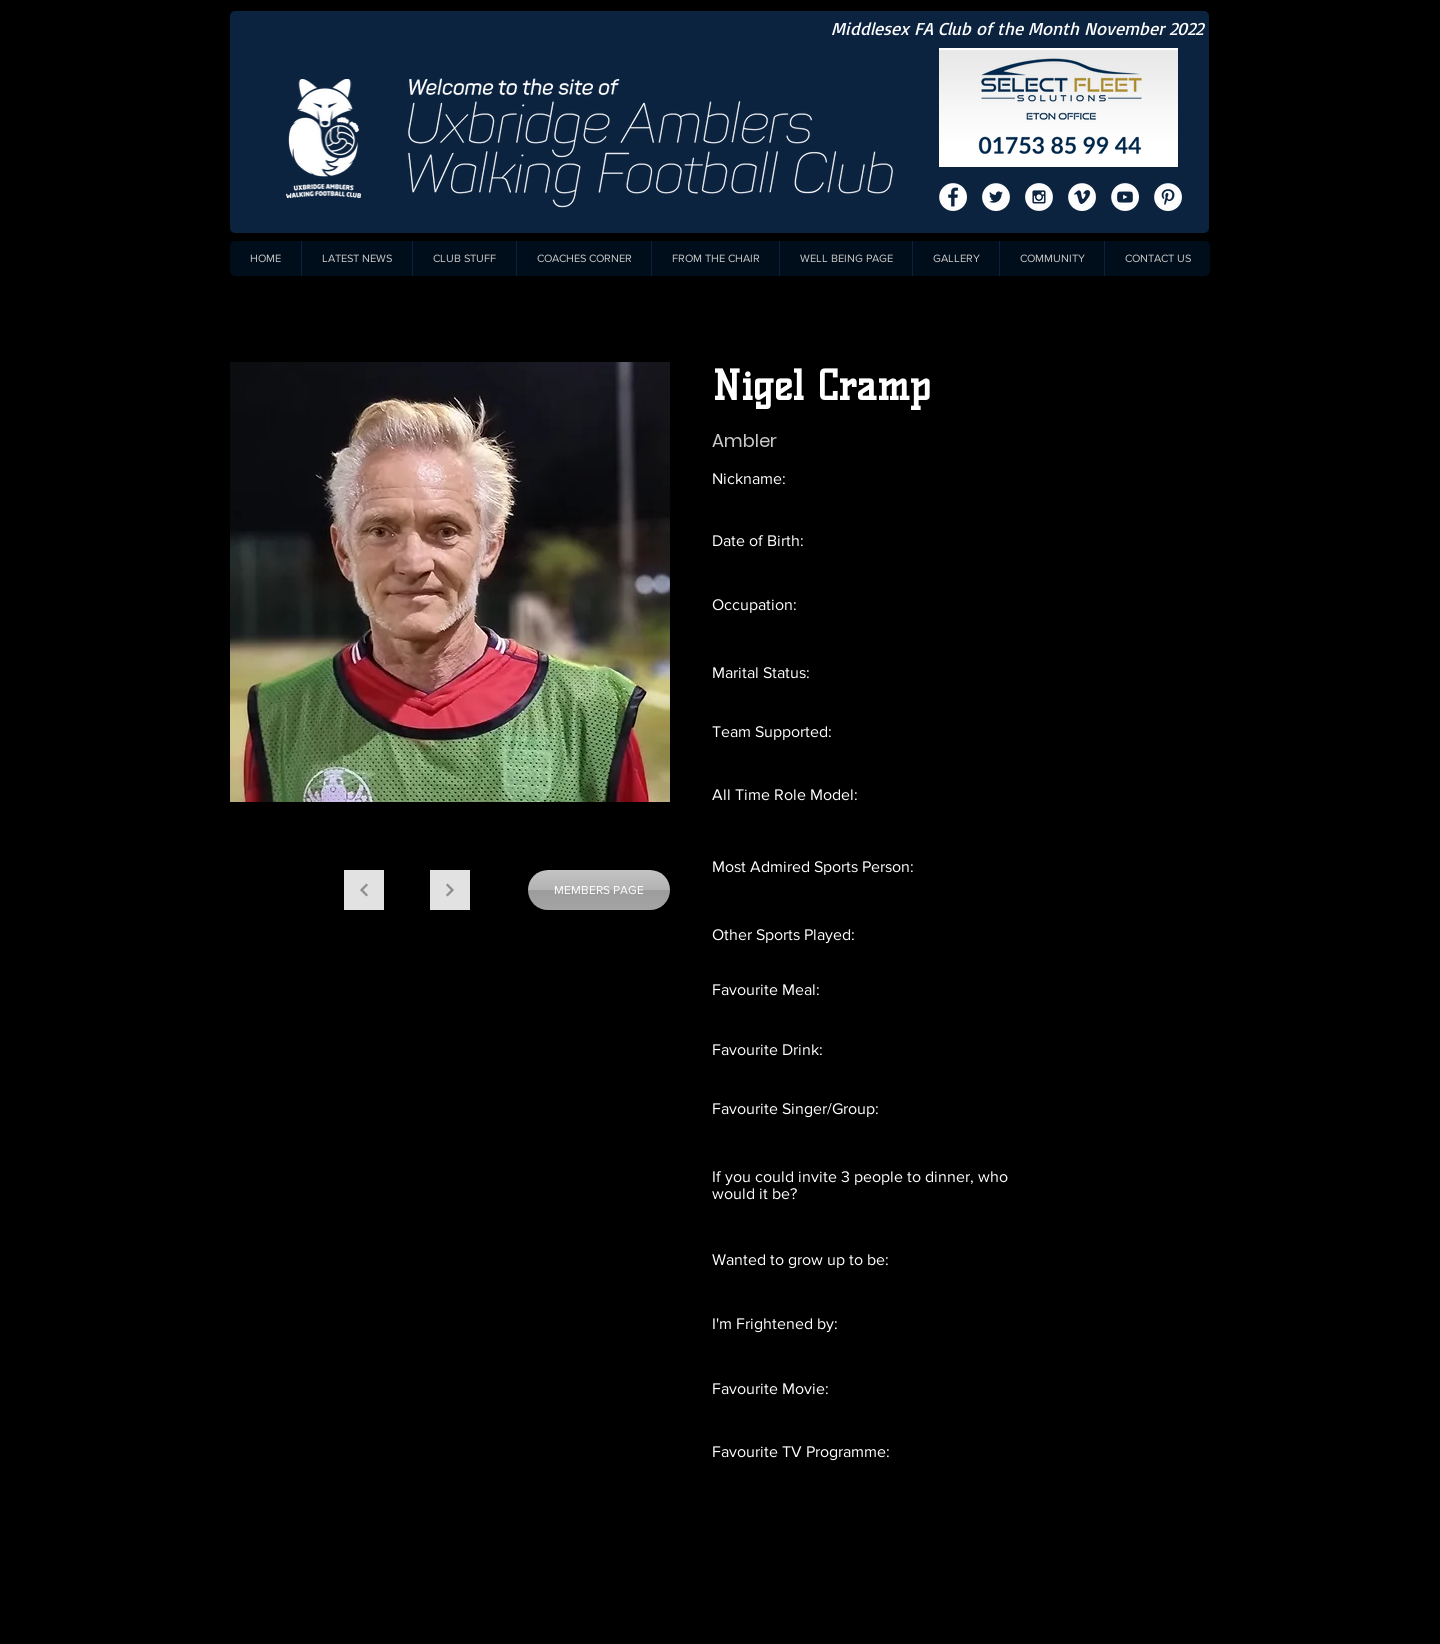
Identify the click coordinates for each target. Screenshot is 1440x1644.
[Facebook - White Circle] (953, 197)
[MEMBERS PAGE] (599, 890)
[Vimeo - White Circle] (1082, 197)
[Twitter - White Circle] (996, 197)
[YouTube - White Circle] (1125, 197)
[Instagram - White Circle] (1039, 197)
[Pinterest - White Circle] (1168, 197)
